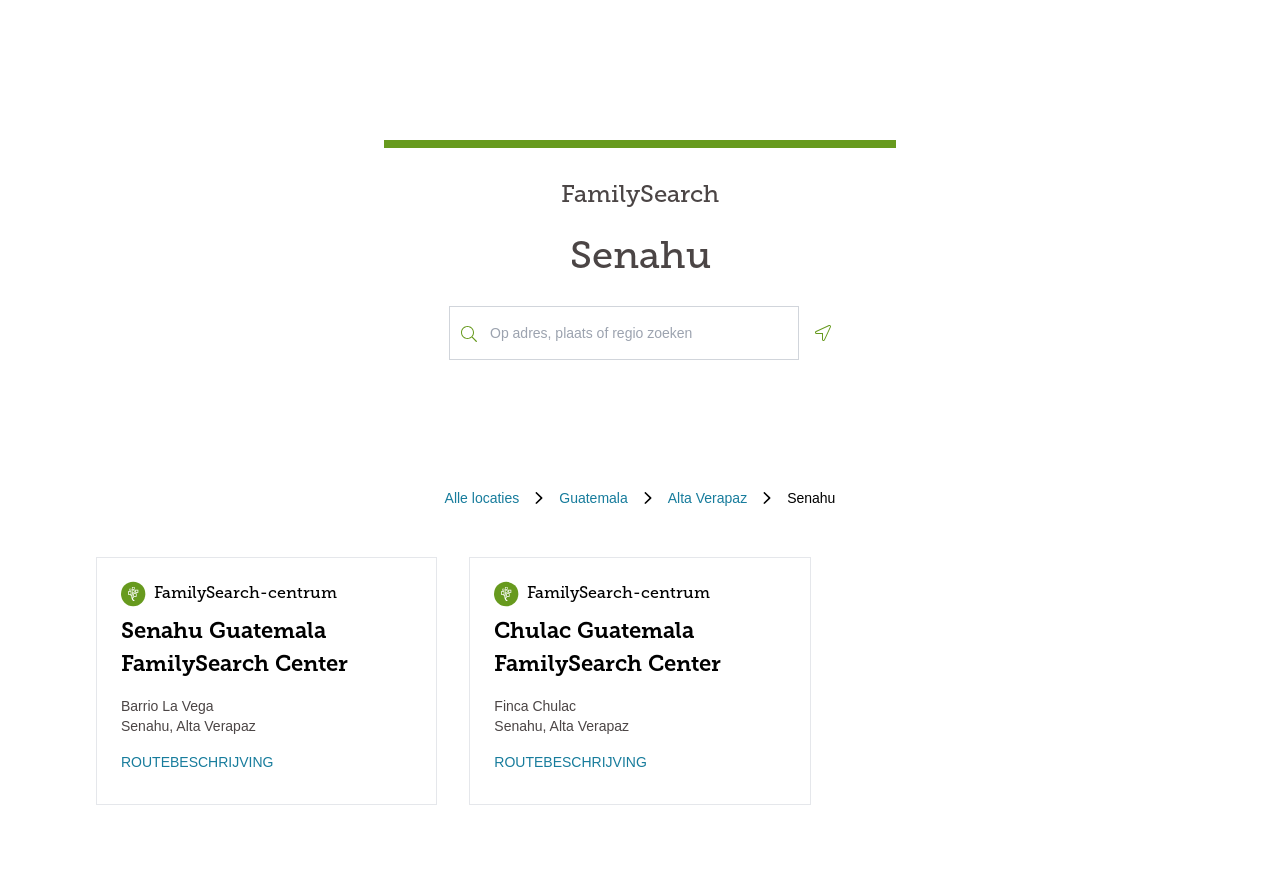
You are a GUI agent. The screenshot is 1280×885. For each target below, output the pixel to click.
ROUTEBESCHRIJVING (197, 762)
